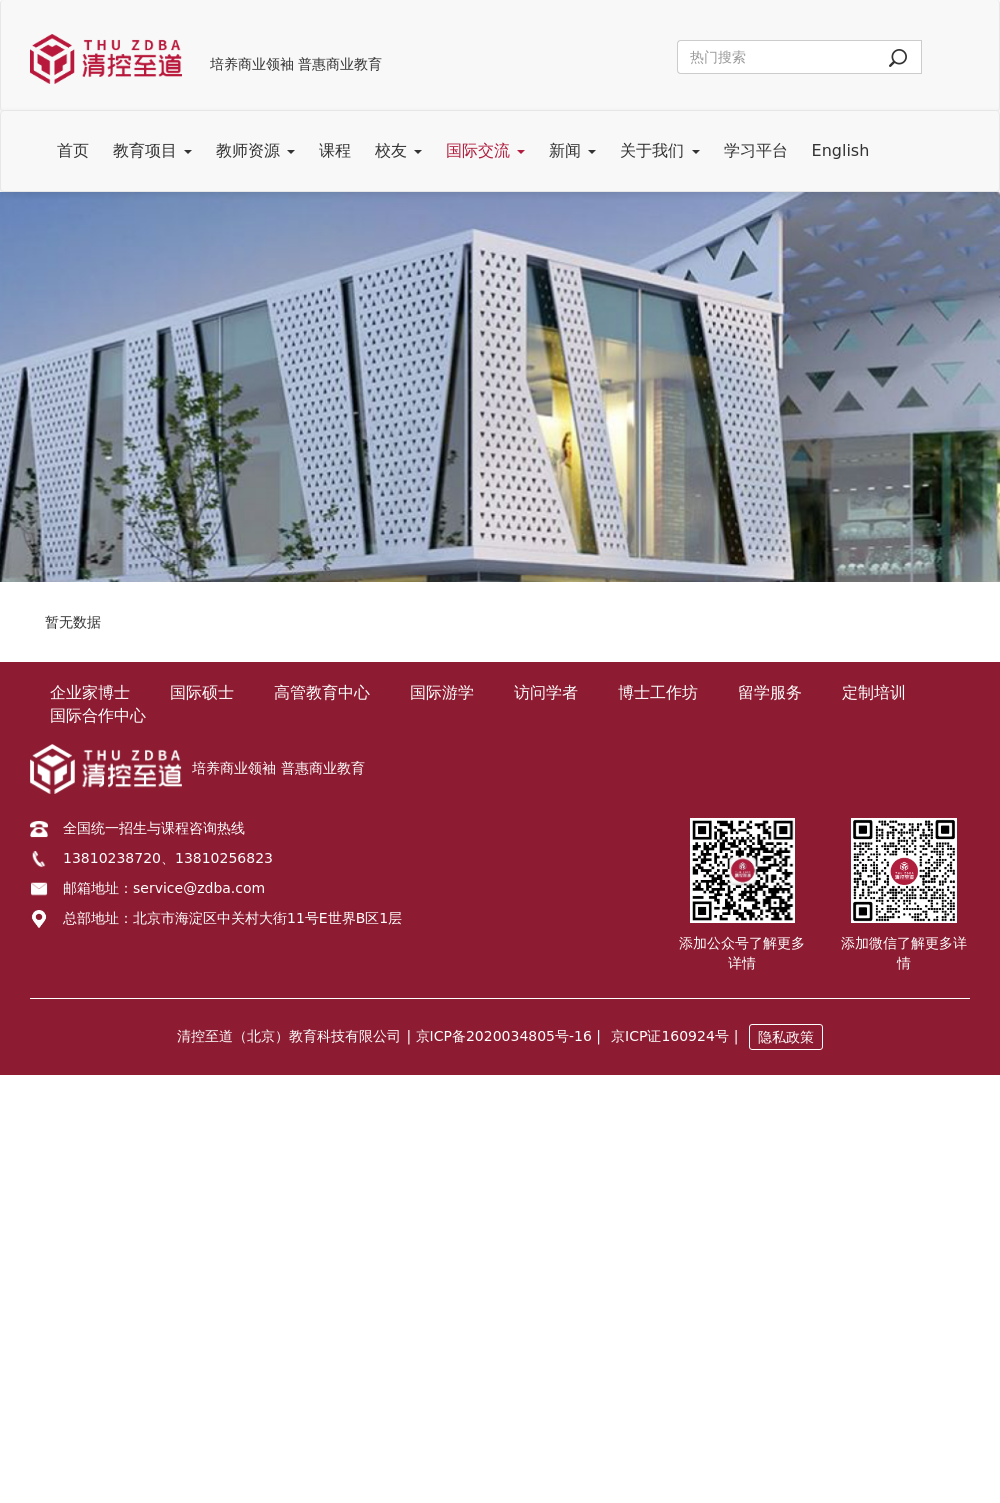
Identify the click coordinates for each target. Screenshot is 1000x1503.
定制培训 (874, 692)
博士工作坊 (658, 692)
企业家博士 (90, 692)
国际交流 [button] (485, 150)
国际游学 (442, 692)
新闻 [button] (572, 150)
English (841, 150)
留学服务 (770, 692)
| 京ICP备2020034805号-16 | (503, 1036)
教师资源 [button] (255, 150)
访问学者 (546, 692)
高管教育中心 (322, 692)
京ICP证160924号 (670, 1036)
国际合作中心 (98, 715)
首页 (73, 150)
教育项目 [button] (152, 150)
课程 (335, 150)
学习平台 (756, 150)
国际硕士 (202, 692)
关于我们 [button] (659, 150)
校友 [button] (398, 150)
